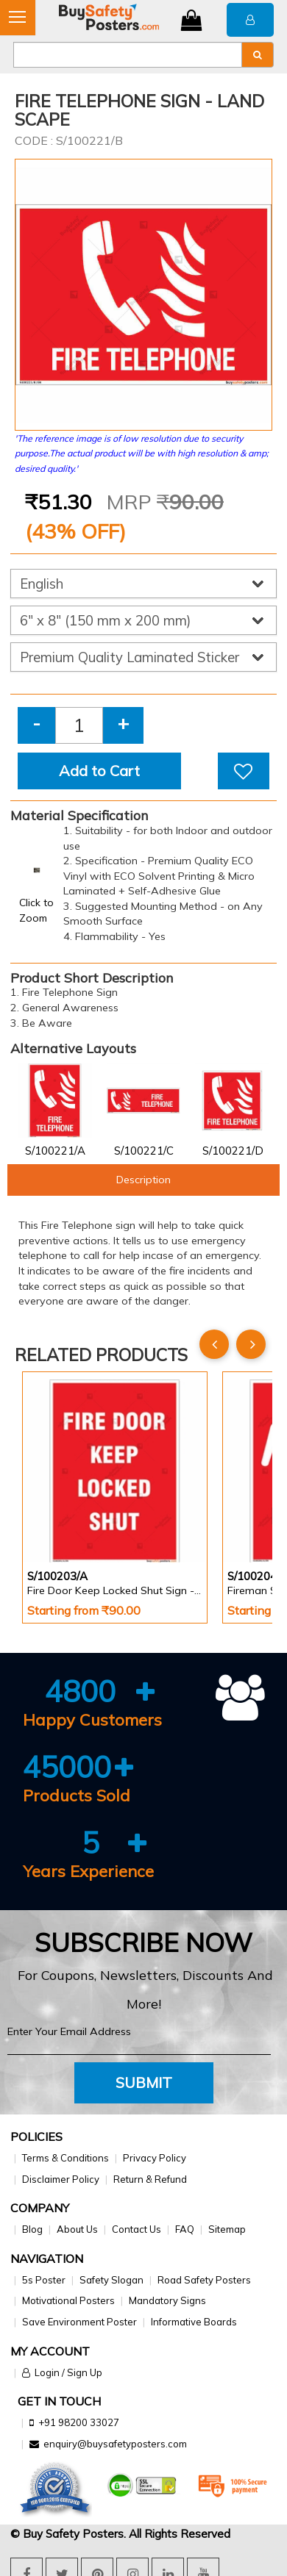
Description (143, 1179)
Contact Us (136, 2229)
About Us (77, 2229)
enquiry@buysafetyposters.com (115, 2444)
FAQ (184, 2229)
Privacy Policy (154, 2158)
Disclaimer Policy (60, 2179)
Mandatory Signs (167, 2300)
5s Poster (43, 2280)
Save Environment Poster (79, 2322)
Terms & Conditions (65, 2158)
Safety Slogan (111, 2280)
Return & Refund (150, 2179)
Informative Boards (194, 2322)
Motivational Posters (68, 2300)
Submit (144, 2082)
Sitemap (227, 2229)
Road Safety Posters (204, 2280)
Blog (32, 2229)
